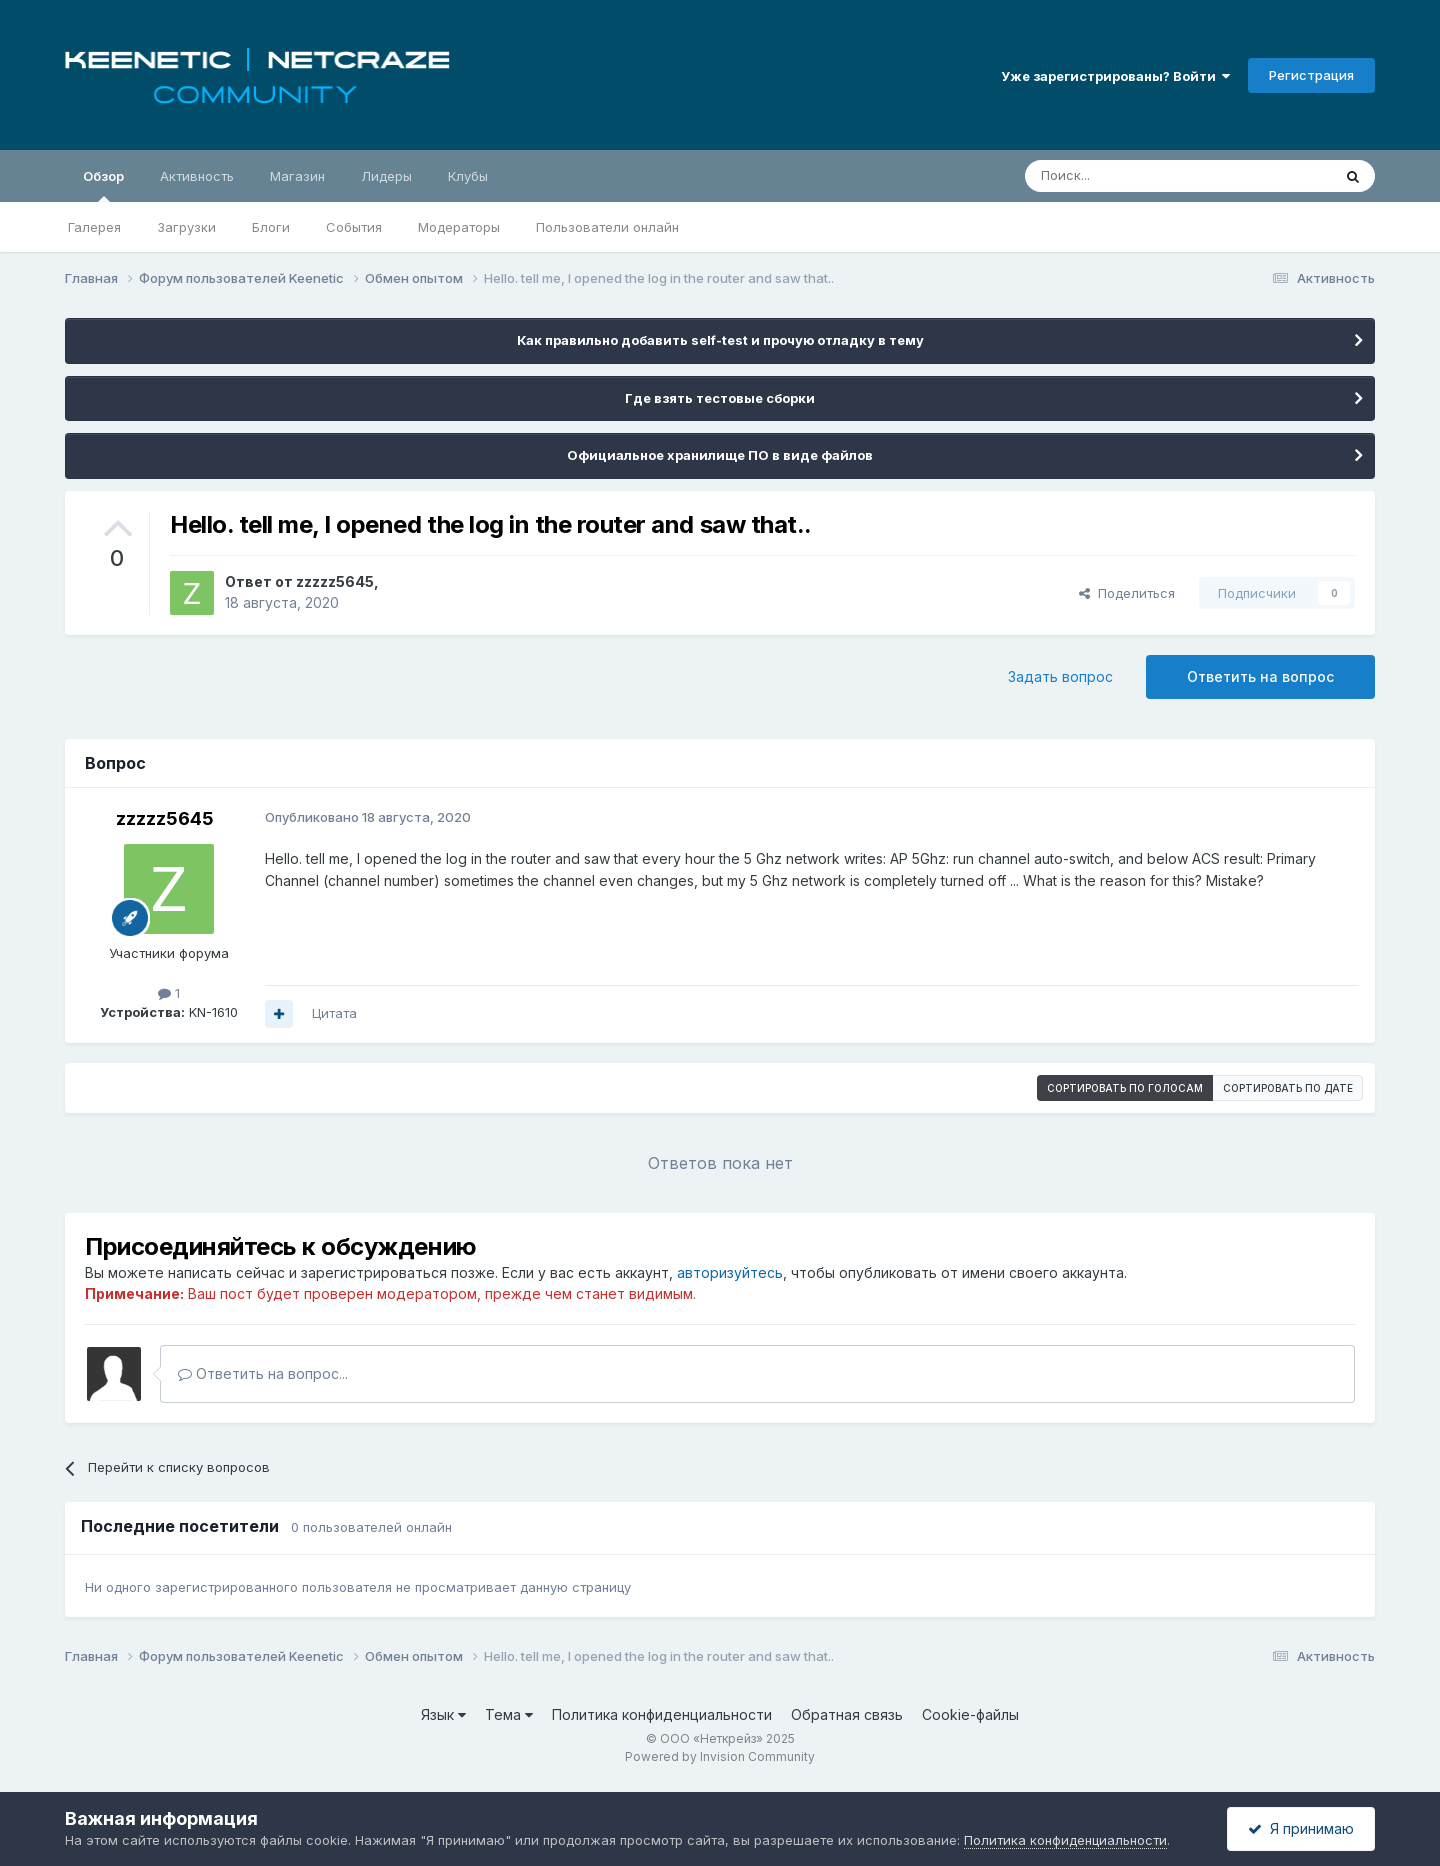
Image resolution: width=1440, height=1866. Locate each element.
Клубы (468, 176)
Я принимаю (1301, 1828)
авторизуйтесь (730, 1272)
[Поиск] (1132, 176)
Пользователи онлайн (607, 227)
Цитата (334, 1013)
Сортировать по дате (1288, 1088)
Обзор (103, 185)
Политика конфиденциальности (662, 1714)
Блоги (271, 227)
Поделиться (1127, 593)
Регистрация (1311, 75)
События (354, 227)
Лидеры (386, 176)
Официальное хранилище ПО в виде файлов (720, 455)
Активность (197, 176)
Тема (509, 1714)
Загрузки (186, 227)
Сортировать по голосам (1125, 1088)
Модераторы (459, 227)
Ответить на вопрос (1260, 676)
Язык (443, 1714)
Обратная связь (847, 1714)
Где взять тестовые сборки (720, 398)
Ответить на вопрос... (263, 1373)
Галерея (94, 227)
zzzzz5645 (335, 581)
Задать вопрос (1060, 676)
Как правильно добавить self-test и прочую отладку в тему (720, 340)
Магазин (297, 176)
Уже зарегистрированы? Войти (1115, 76)
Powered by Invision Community (720, 1756)
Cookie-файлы (970, 1714)
